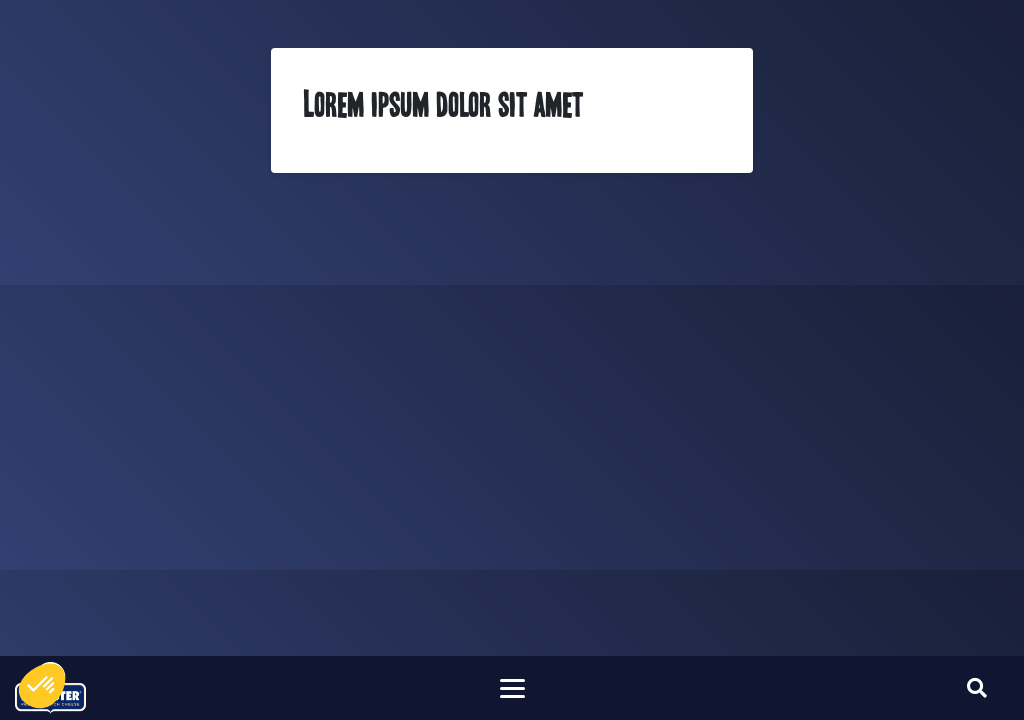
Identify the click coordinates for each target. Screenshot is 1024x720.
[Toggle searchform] (977, 688)
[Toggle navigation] (512, 688)
